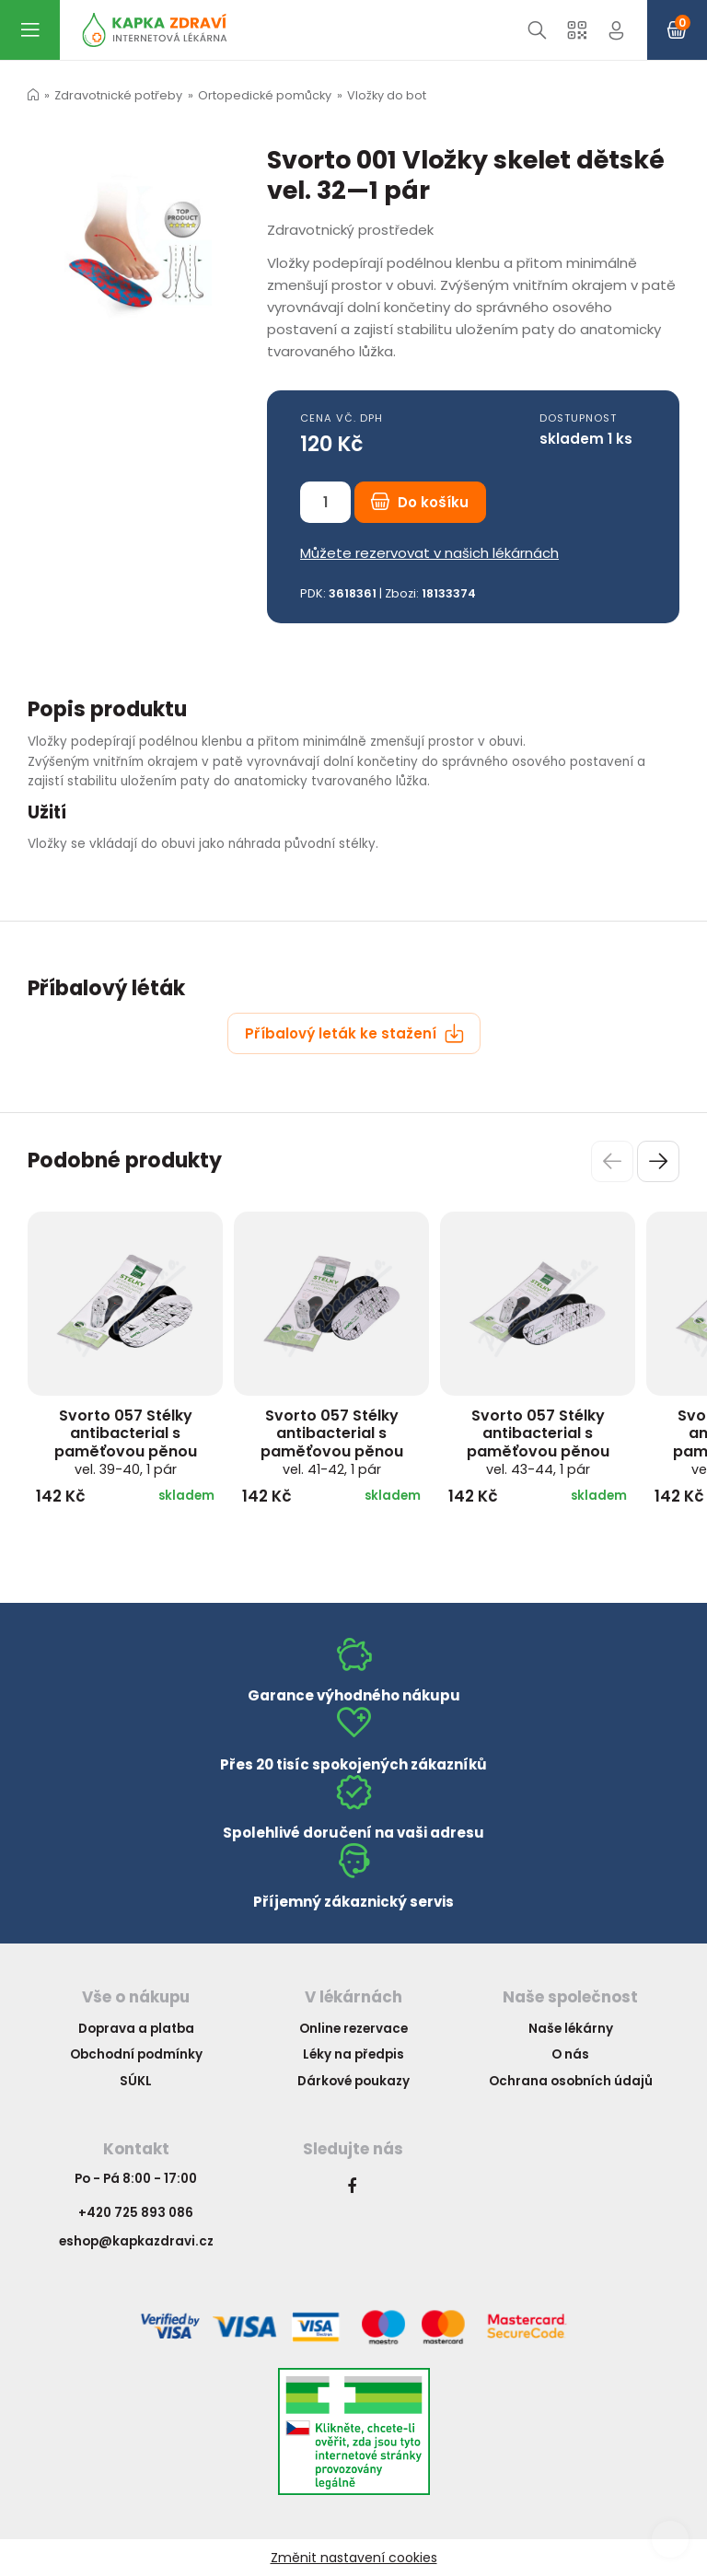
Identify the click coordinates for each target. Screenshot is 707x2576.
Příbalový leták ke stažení (354, 1033)
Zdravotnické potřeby (118, 95)
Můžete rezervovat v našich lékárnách (429, 553)
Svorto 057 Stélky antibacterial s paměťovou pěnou (125, 1442)
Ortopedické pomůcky (264, 95)
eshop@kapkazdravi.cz (136, 2241)
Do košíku (420, 502)
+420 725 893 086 (135, 2213)
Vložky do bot (386, 95)
